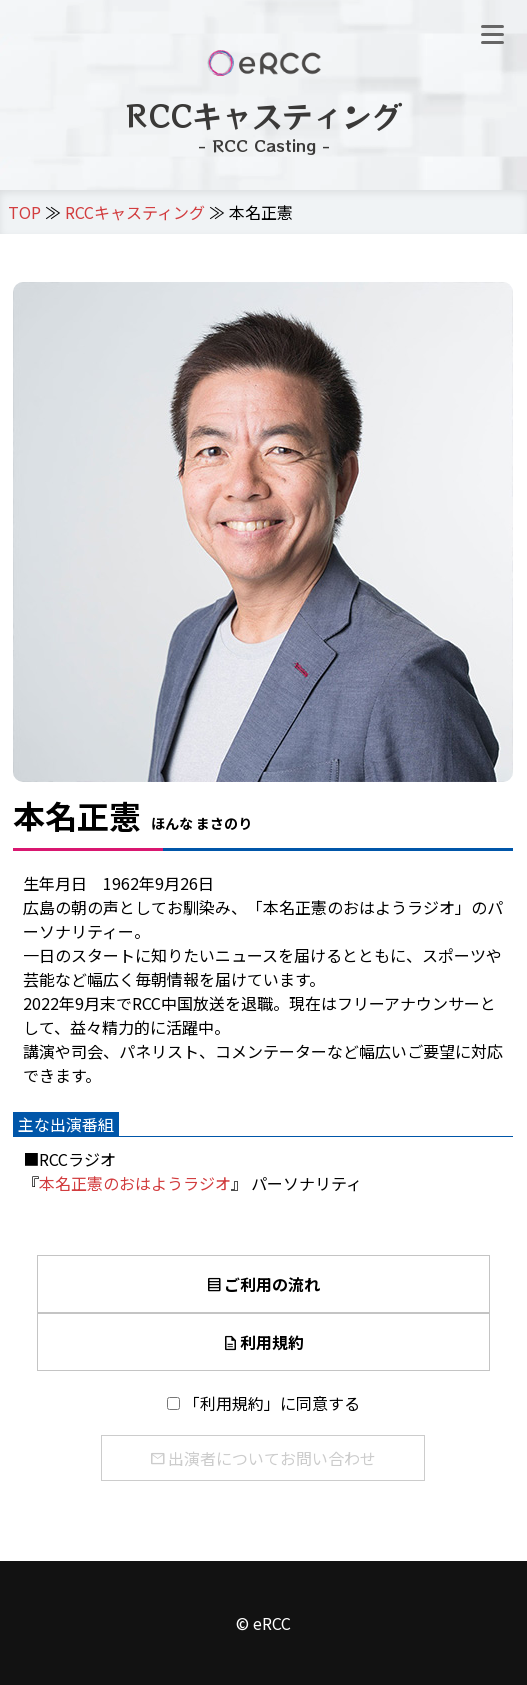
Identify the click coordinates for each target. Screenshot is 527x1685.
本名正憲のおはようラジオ (135, 1183)
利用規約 (263, 1342)
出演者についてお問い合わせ (263, 1458)
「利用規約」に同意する (272, 1403)
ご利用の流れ (263, 1284)
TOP (24, 212)
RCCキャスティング (135, 212)
